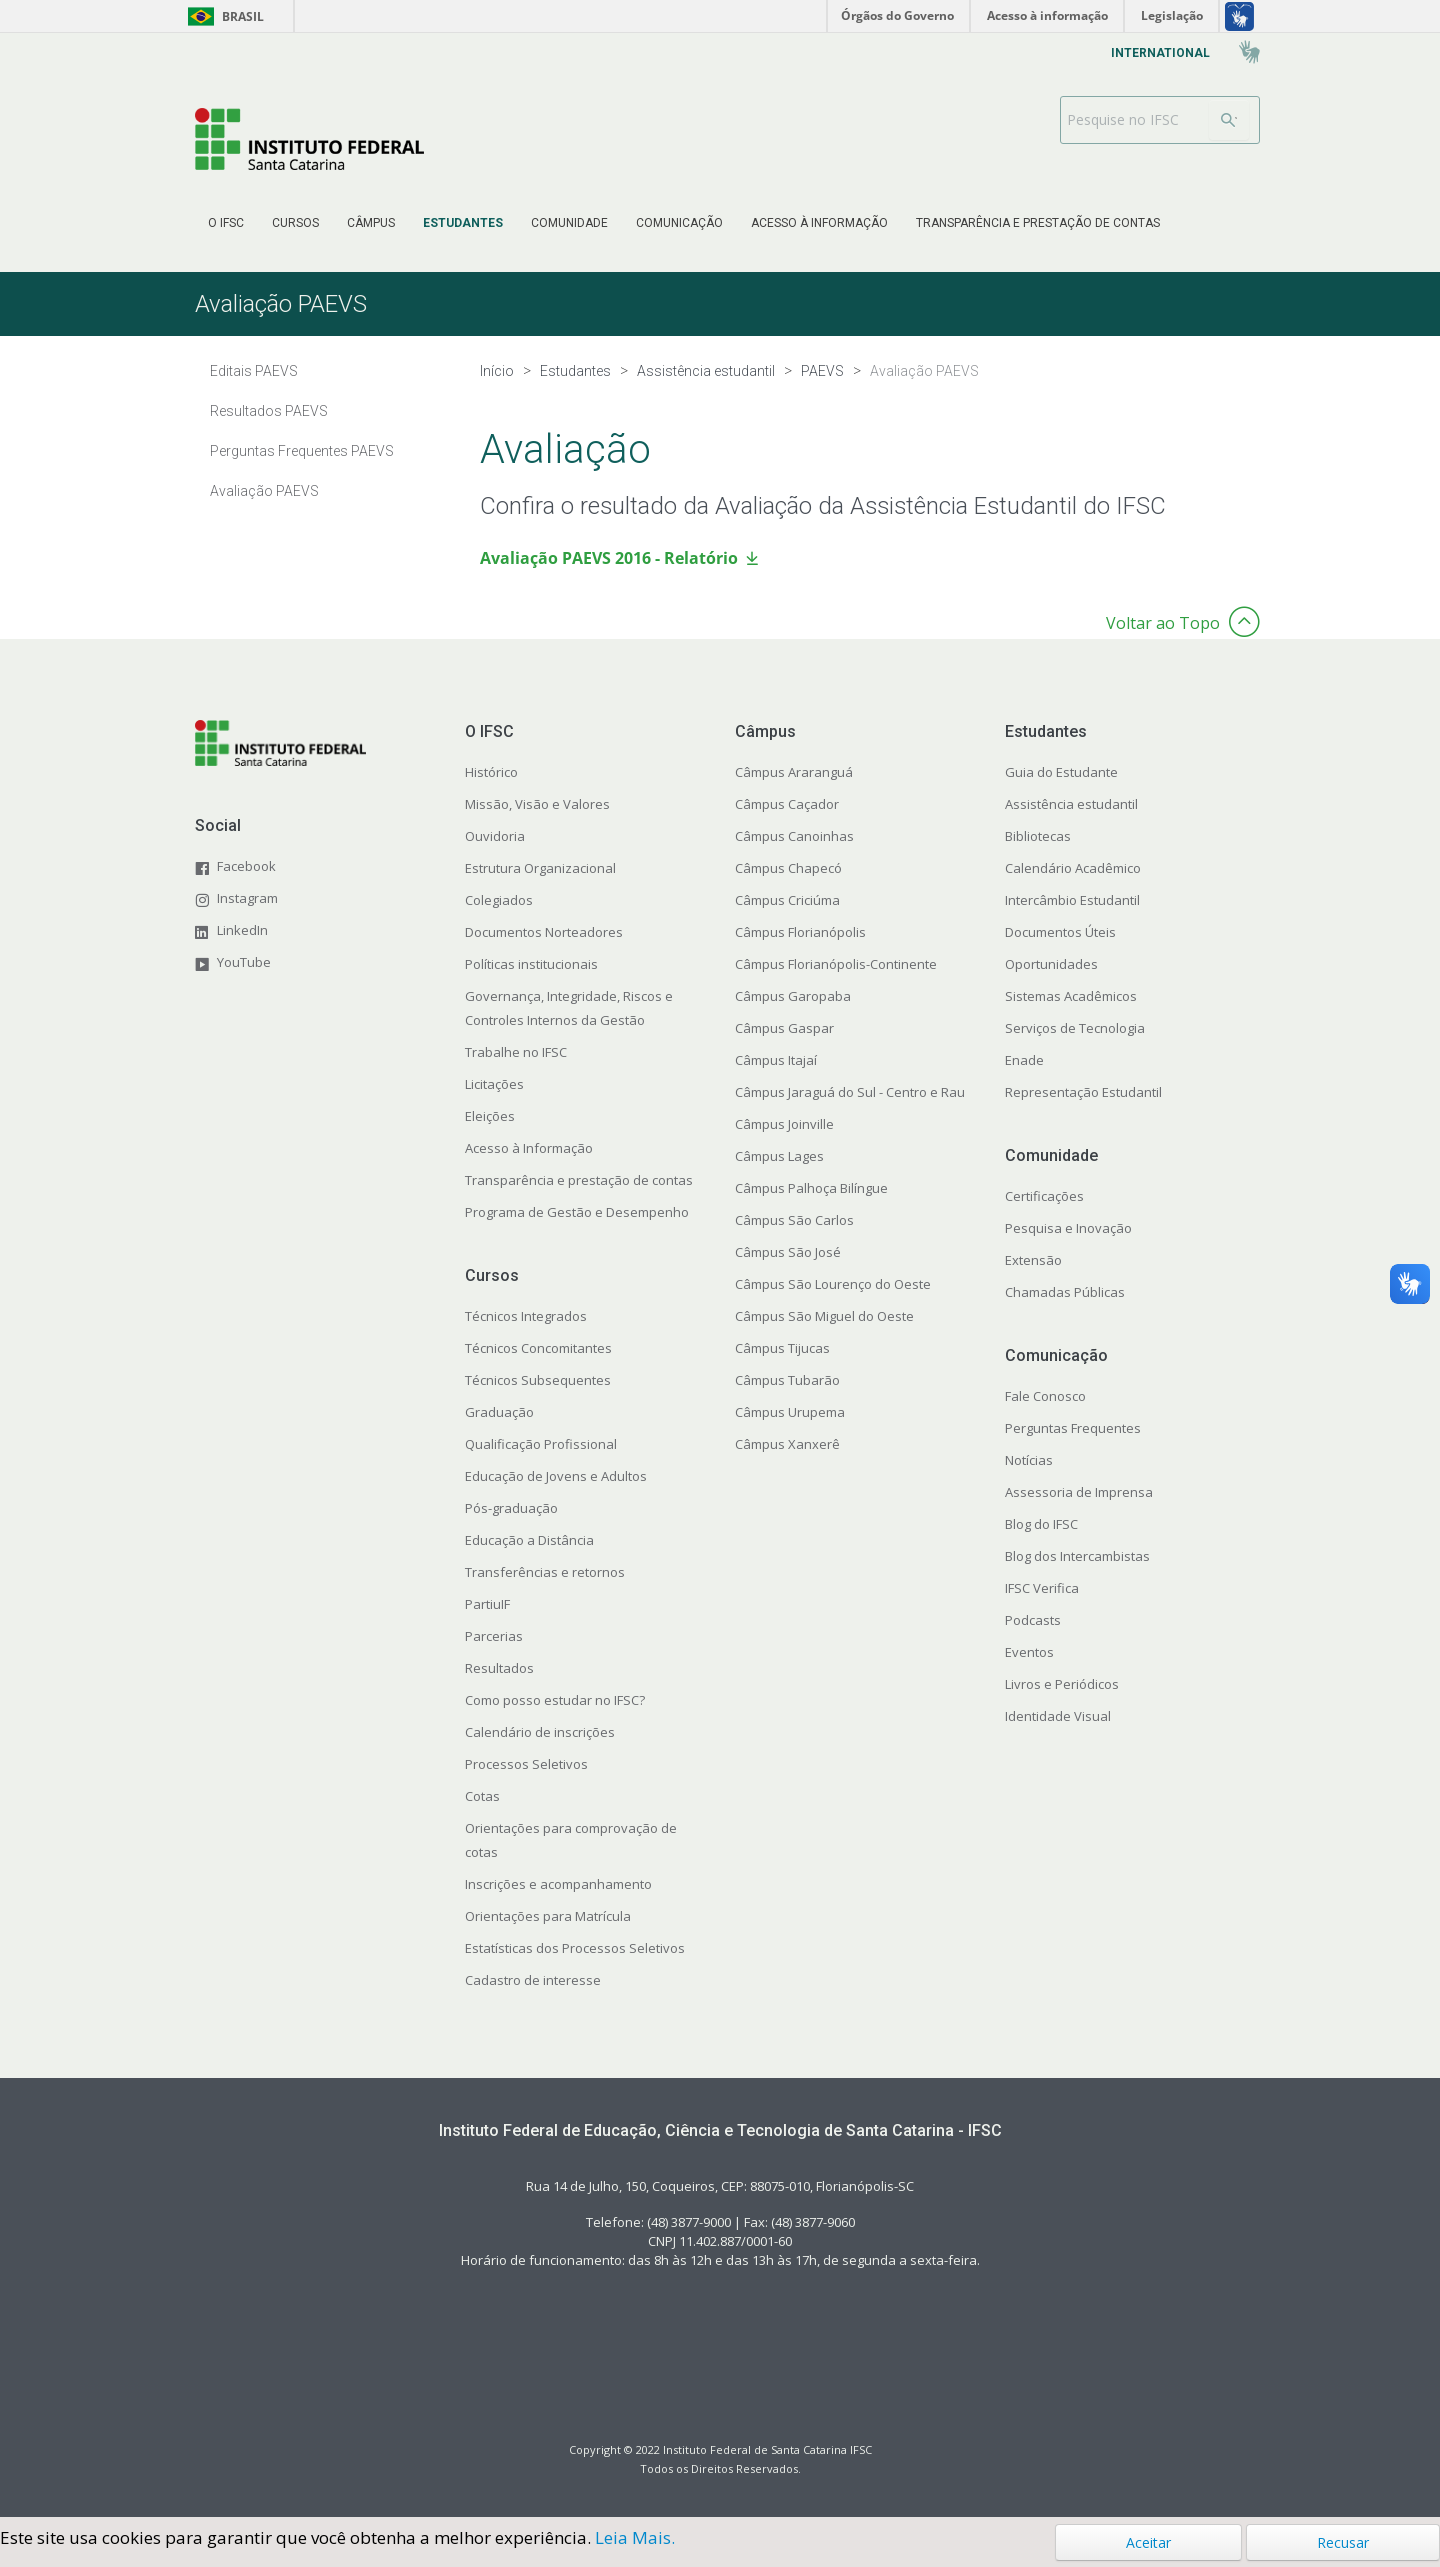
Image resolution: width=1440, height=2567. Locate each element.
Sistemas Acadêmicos (1071, 996)
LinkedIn (242, 930)
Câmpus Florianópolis (800, 932)
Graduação (499, 1412)
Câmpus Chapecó (788, 868)
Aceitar (1148, 2542)
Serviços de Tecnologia (1075, 1028)
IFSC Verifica (1042, 1588)
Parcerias (494, 1636)
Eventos (1029, 1652)
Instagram (247, 898)
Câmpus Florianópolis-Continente (836, 964)
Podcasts (1033, 1620)
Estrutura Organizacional (540, 868)
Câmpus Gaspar (784, 1028)
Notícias (1029, 1460)
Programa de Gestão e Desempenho (577, 1212)
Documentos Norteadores (544, 932)
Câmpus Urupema (790, 1412)
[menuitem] (226, 223)
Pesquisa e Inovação (1068, 1228)
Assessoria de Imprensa (1079, 1492)
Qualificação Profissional (541, 1444)
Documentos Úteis (1060, 932)
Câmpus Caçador (787, 804)
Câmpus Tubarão (787, 1380)
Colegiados (499, 900)
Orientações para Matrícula (548, 1916)
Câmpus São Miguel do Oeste (824, 1316)
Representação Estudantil (1083, 1092)
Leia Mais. (635, 2537)
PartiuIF (487, 1604)
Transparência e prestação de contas (579, 1180)
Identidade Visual (1058, 1716)
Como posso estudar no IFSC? (555, 1700)
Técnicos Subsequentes (538, 1380)
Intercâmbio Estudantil (1072, 900)
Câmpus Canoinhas (794, 836)
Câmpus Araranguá (794, 772)
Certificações (1044, 1196)
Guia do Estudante (1061, 772)
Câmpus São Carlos (794, 1220)
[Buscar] (1229, 120)
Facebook (246, 866)
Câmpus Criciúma (787, 900)
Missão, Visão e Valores (537, 804)
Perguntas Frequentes (1073, 1428)
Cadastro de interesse (533, 1980)
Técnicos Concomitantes (538, 1348)
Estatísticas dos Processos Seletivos (575, 1948)
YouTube (244, 962)
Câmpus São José (788, 1252)
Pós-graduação (511, 1508)
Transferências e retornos (545, 1572)
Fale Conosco (1045, 1396)
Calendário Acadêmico (1073, 868)
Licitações (494, 1084)
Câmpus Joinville (784, 1124)
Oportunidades (1051, 964)
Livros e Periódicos (1062, 1684)
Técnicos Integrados (526, 1316)
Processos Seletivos (526, 1764)
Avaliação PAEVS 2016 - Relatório (609, 558)
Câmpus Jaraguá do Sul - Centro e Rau (850, 1092)
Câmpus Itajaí (776, 1060)
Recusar (1343, 2542)
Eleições (490, 1116)
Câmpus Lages (779, 1156)
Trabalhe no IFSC (516, 1052)
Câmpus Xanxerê (787, 1444)
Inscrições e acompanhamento (558, 1884)
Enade (1024, 1060)
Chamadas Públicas (1065, 1292)
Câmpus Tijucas (782, 1348)
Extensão (1033, 1260)
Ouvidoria (495, 836)
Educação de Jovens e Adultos (556, 1476)
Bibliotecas (1038, 836)
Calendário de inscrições (540, 1732)
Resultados (499, 1668)
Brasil (222, 16)
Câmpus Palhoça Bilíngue (811, 1188)
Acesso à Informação (529, 1148)
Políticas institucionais (531, 964)
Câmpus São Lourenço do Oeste (833, 1284)
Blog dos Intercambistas (1077, 1556)
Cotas (482, 1796)
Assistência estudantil (1071, 804)
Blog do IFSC (1041, 1524)
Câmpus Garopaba (793, 996)
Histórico (491, 772)
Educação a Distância (529, 1540)
